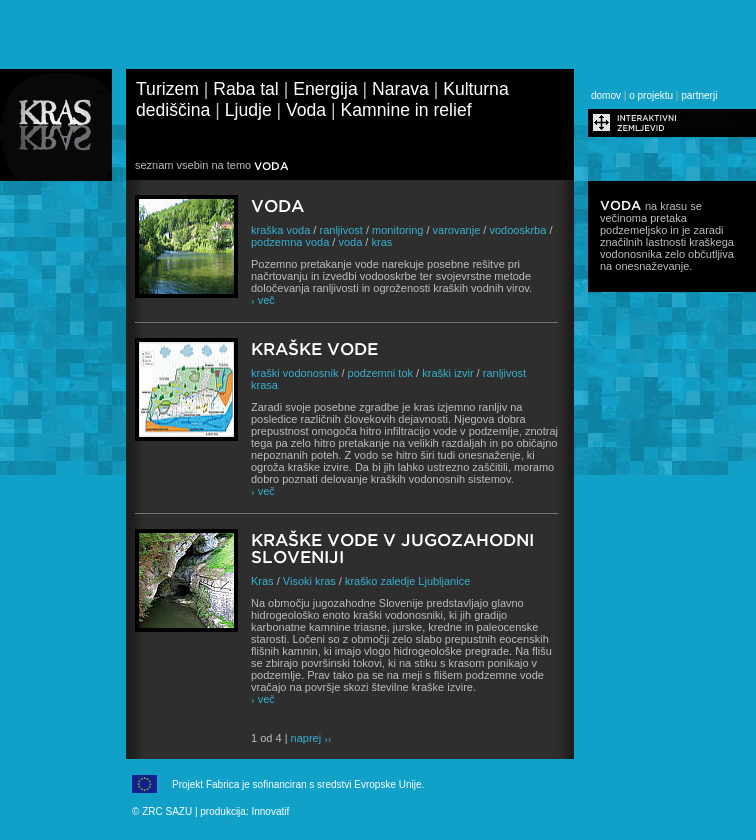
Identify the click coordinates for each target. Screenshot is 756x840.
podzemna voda (290, 242)
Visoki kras (309, 581)
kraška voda (280, 230)
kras (381, 242)
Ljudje (248, 110)
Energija (325, 89)
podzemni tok (380, 373)
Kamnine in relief (406, 110)
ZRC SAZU (167, 811)
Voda (306, 110)
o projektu (651, 95)
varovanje (457, 230)
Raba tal (246, 89)
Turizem (167, 89)
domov (606, 95)
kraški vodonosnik (294, 373)
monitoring (397, 230)
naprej (311, 738)
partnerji (699, 95)
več (263, 300)
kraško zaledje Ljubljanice (407, 581)
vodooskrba (517, 230)
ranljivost (340, 230)
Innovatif (270, 811)
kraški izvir (447, 373)
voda (350, 242)
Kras (262, 581)
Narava (400, 89)
